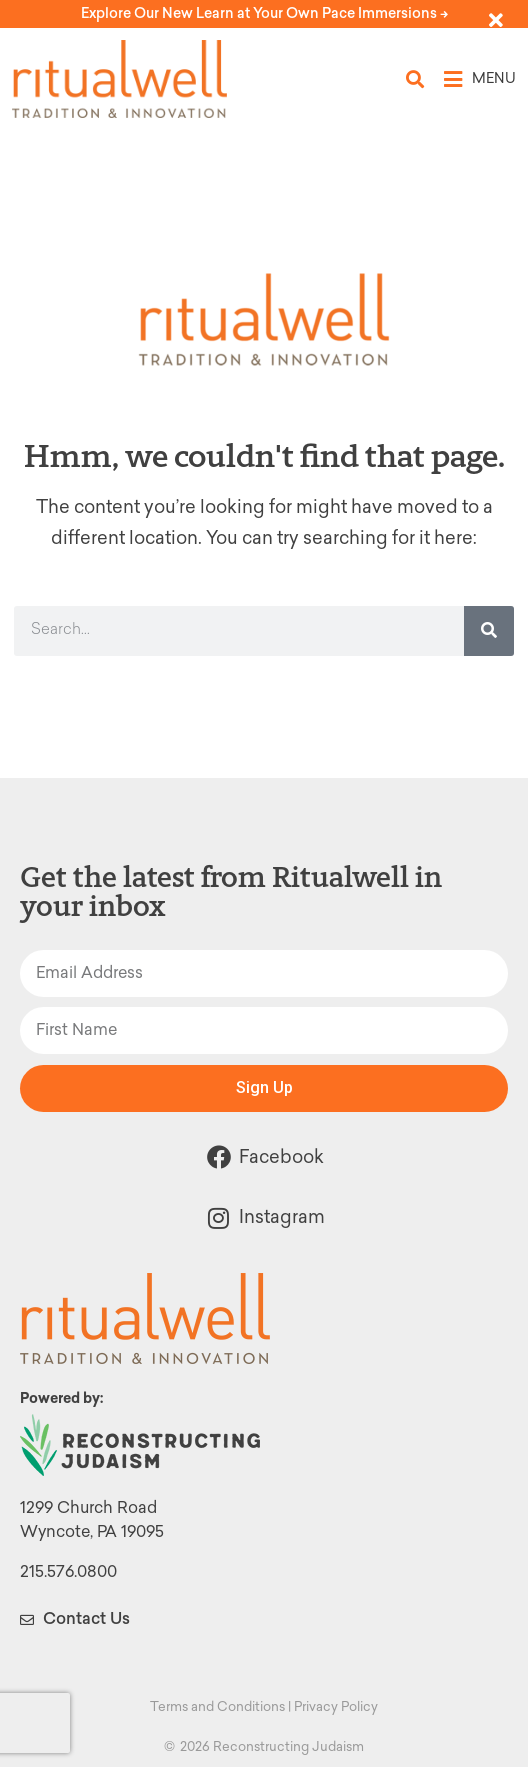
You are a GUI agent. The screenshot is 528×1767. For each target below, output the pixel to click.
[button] (415, 79)
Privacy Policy (336, 1706)
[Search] (489, 631)
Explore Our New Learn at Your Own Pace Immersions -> (264, 13)
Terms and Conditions (217, 1706)
